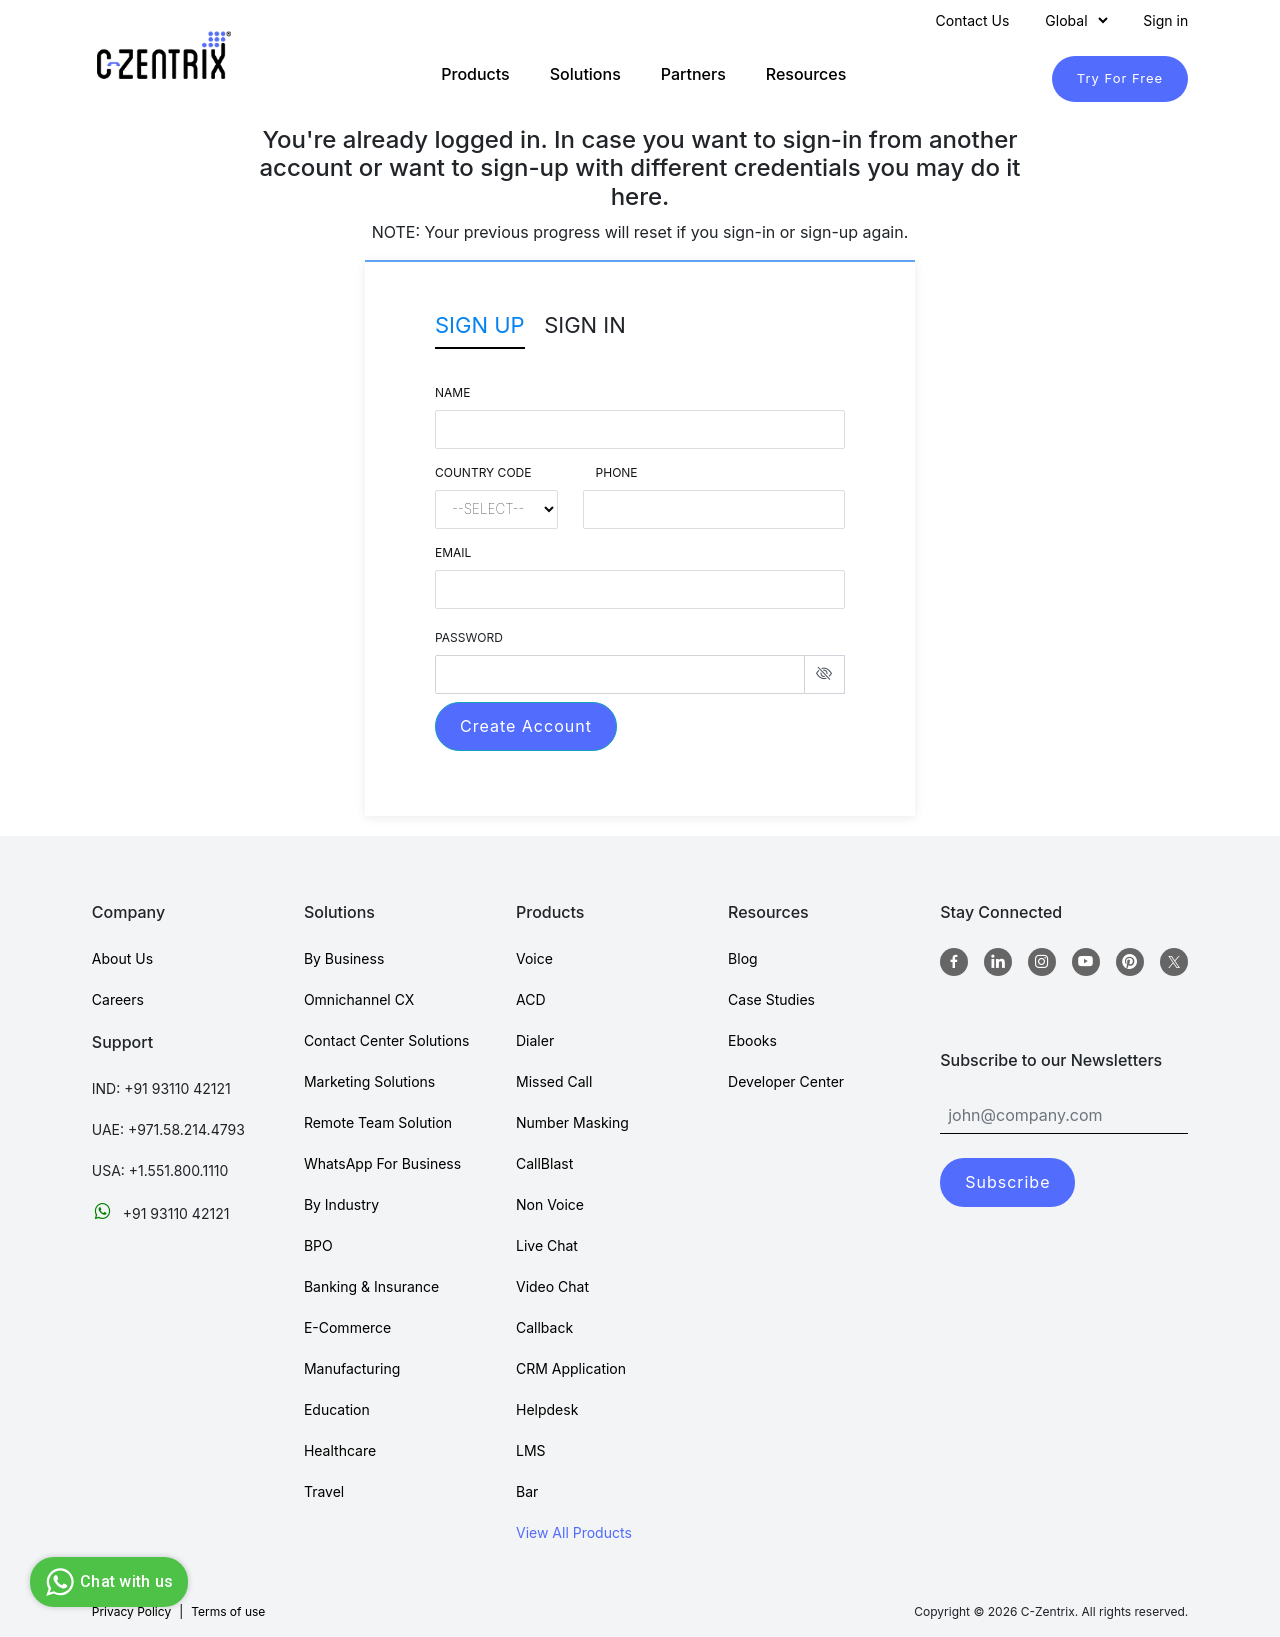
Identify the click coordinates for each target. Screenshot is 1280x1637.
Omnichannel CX (359, 999)
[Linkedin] (998, 962)
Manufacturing (352, 1368)
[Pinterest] (1130, 962)
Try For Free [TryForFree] (1120, 78)
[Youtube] (1086, 962)
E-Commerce (347, 1327)
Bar (527, 1491)
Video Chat (552, 1286)
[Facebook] (954, 962)
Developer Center (786, 1081)
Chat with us (106, 1582)
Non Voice (550, 1204)
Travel (324, 1491)
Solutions (585, 74)
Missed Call (554, 1081)
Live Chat (547, 1245)
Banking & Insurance (371, 1286)
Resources (806, 74)
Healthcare (340, 1450)
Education (337, 1409)
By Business (344, 958)
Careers (118, 999)
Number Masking (572, 1122)
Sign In (585, 325)
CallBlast (544, 1163)
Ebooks (752, 1040)
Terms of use (228, 1611)
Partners (693, 74)
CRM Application (571, 1368)
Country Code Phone (536, 472)
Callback (544, 1327)
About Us (122, 958)
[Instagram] (1042, 962)
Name (452, 392)
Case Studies (771, 999)
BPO (318, 1245)
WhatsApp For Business (382, 1163)
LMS (531, 1450)
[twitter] (1174, 962)
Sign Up (480, 325)
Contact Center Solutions (386, 1040)
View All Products (574, 1532)
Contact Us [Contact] (973, 20)
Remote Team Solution (378, 1122)
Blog (743, 958)
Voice (534, 958)
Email (453, 552)
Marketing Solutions (369, 1081)
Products (475, 74)
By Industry (341, 1204)
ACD (531, 999)
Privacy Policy (131, 1611)
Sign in (1165, 20)
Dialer (535, 1040)
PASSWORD (469, 637)
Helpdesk (547, 1409)
